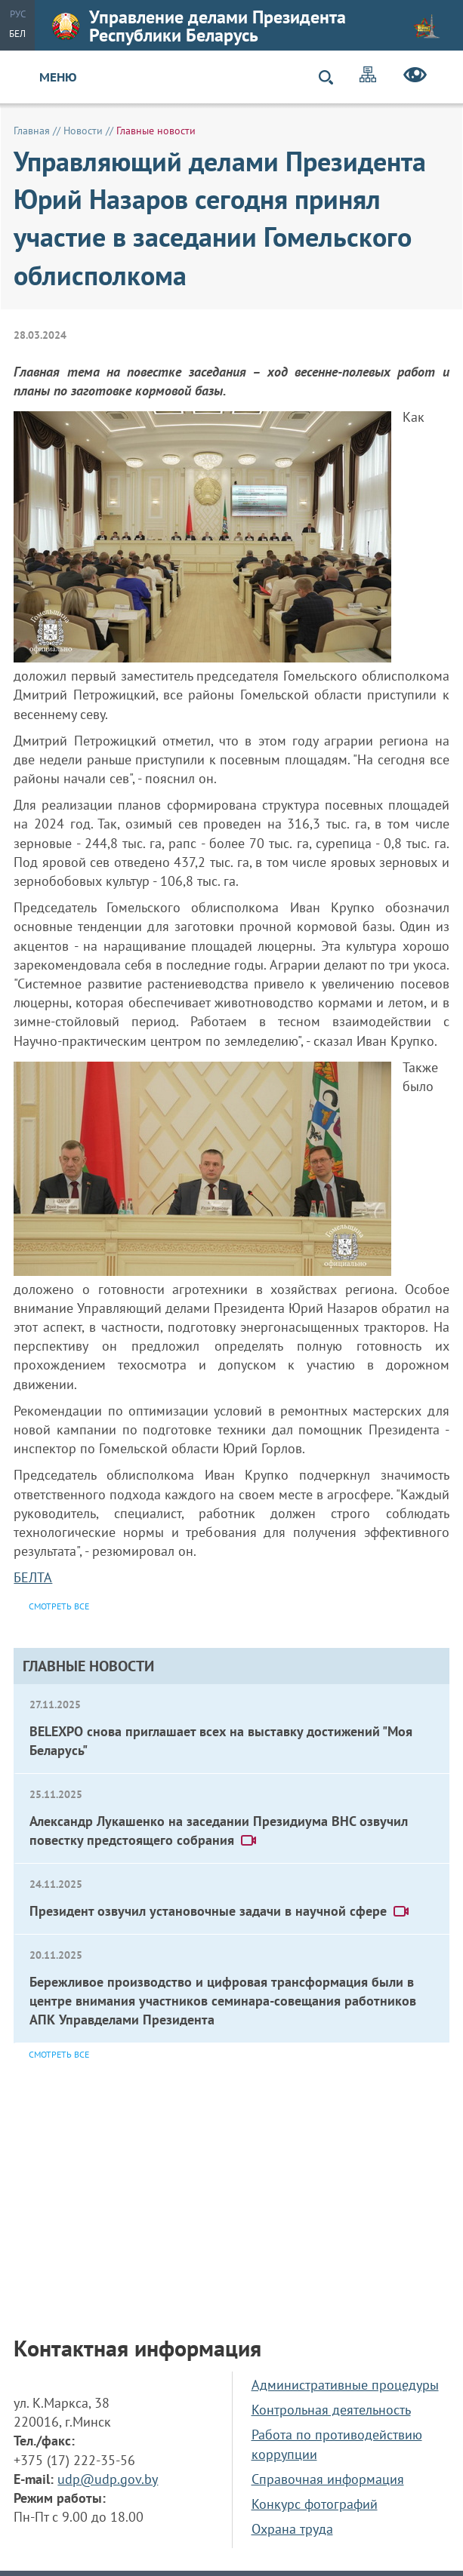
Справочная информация (328, 2479)
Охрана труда (292, 2529)
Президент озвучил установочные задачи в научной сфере (219, 1911)
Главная (32, 130)
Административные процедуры (345, 2384)
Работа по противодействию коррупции (337, 2444)
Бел (17, 33)
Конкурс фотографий (315, 2504)
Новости (83, 130)
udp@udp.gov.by (107, 2479)
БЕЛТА (33, 1577)
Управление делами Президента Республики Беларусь (246, 26)
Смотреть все (59, 2054)
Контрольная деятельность (331, 2409)
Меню (58, 77)
